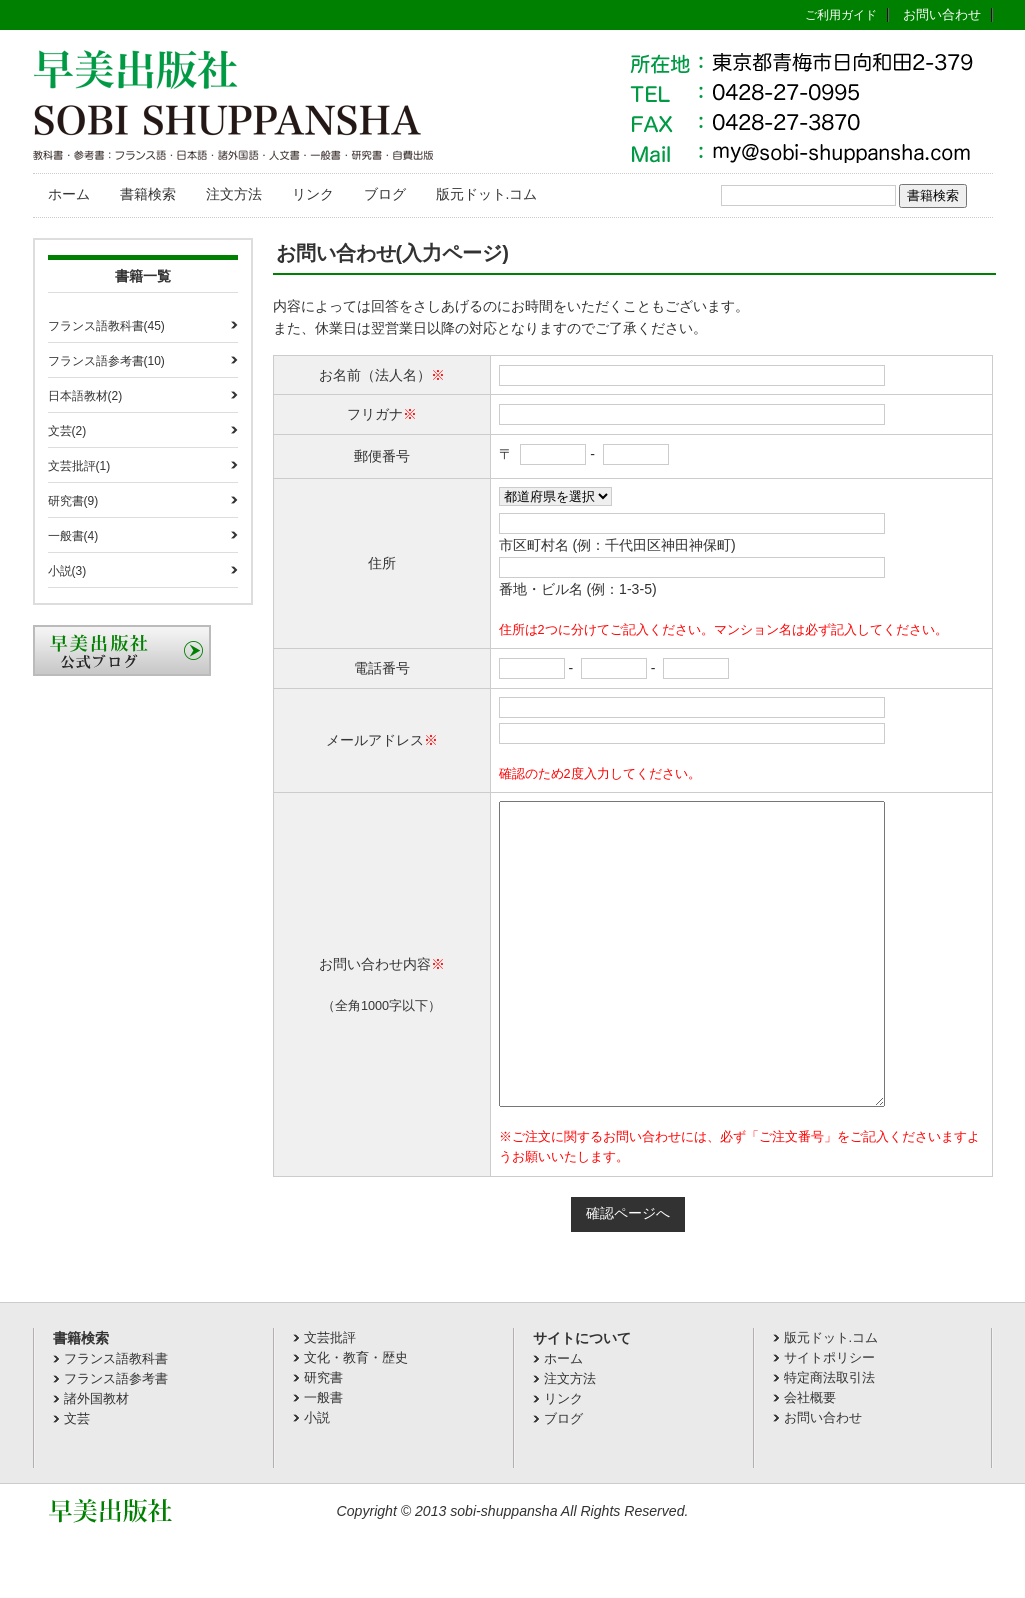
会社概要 (810, 1457)
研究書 (323, 1437)
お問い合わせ (942, 14)
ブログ (385, 194)
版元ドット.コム (487, 194)
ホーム (69, 194)
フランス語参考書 (116, 1438)
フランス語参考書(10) (106, 361)
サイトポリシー (829, 1417)
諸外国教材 (96, 1458)
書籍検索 (148, 194)
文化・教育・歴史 (356, 1417)
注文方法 (234, 194)
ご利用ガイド (841, 15)
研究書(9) (73, 501)
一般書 (323, 1457)
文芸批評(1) (79, 466)
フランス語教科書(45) (106, 326)
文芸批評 (330, 1397)
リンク (313, 194)
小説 (317, 1477)
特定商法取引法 (829, 1437)
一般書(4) (73, 536)
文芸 (77, 1478)
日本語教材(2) (85, 396)
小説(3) (67, 571)
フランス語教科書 (116, 1418)
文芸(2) (67, 431)
